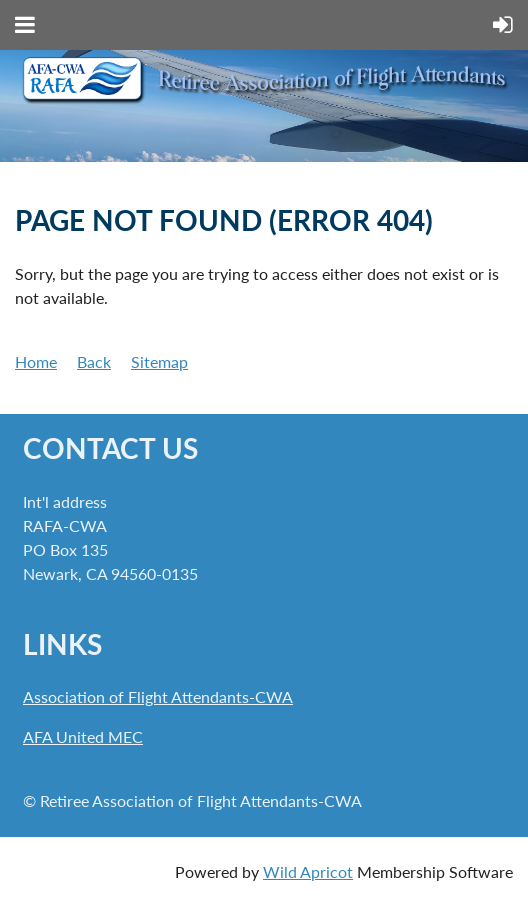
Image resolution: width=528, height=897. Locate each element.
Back (94, 361)
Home (36, 361)
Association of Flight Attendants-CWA (158, 696)
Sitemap (159, 361)
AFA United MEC (83, 736)
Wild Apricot (308, 871)
